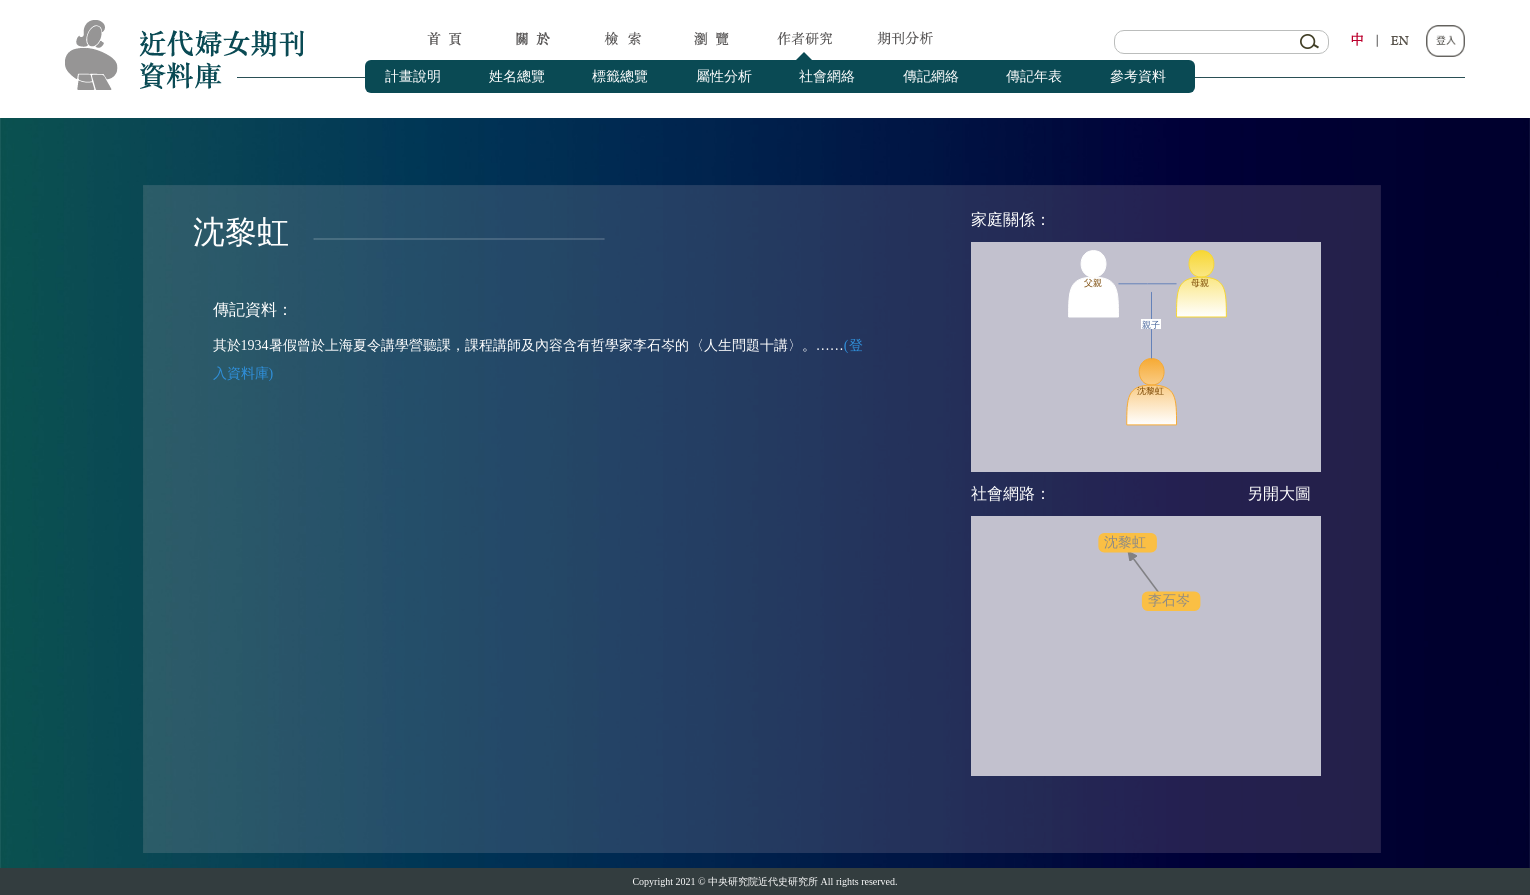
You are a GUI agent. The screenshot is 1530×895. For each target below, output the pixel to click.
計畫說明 (413, 76)
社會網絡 (827, 76)
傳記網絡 (931, 76)
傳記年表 (1034, 76)
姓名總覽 (517, 76)
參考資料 (1138, 76)
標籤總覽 (620, 76)
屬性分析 (724, 76)
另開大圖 (1279, 493)
